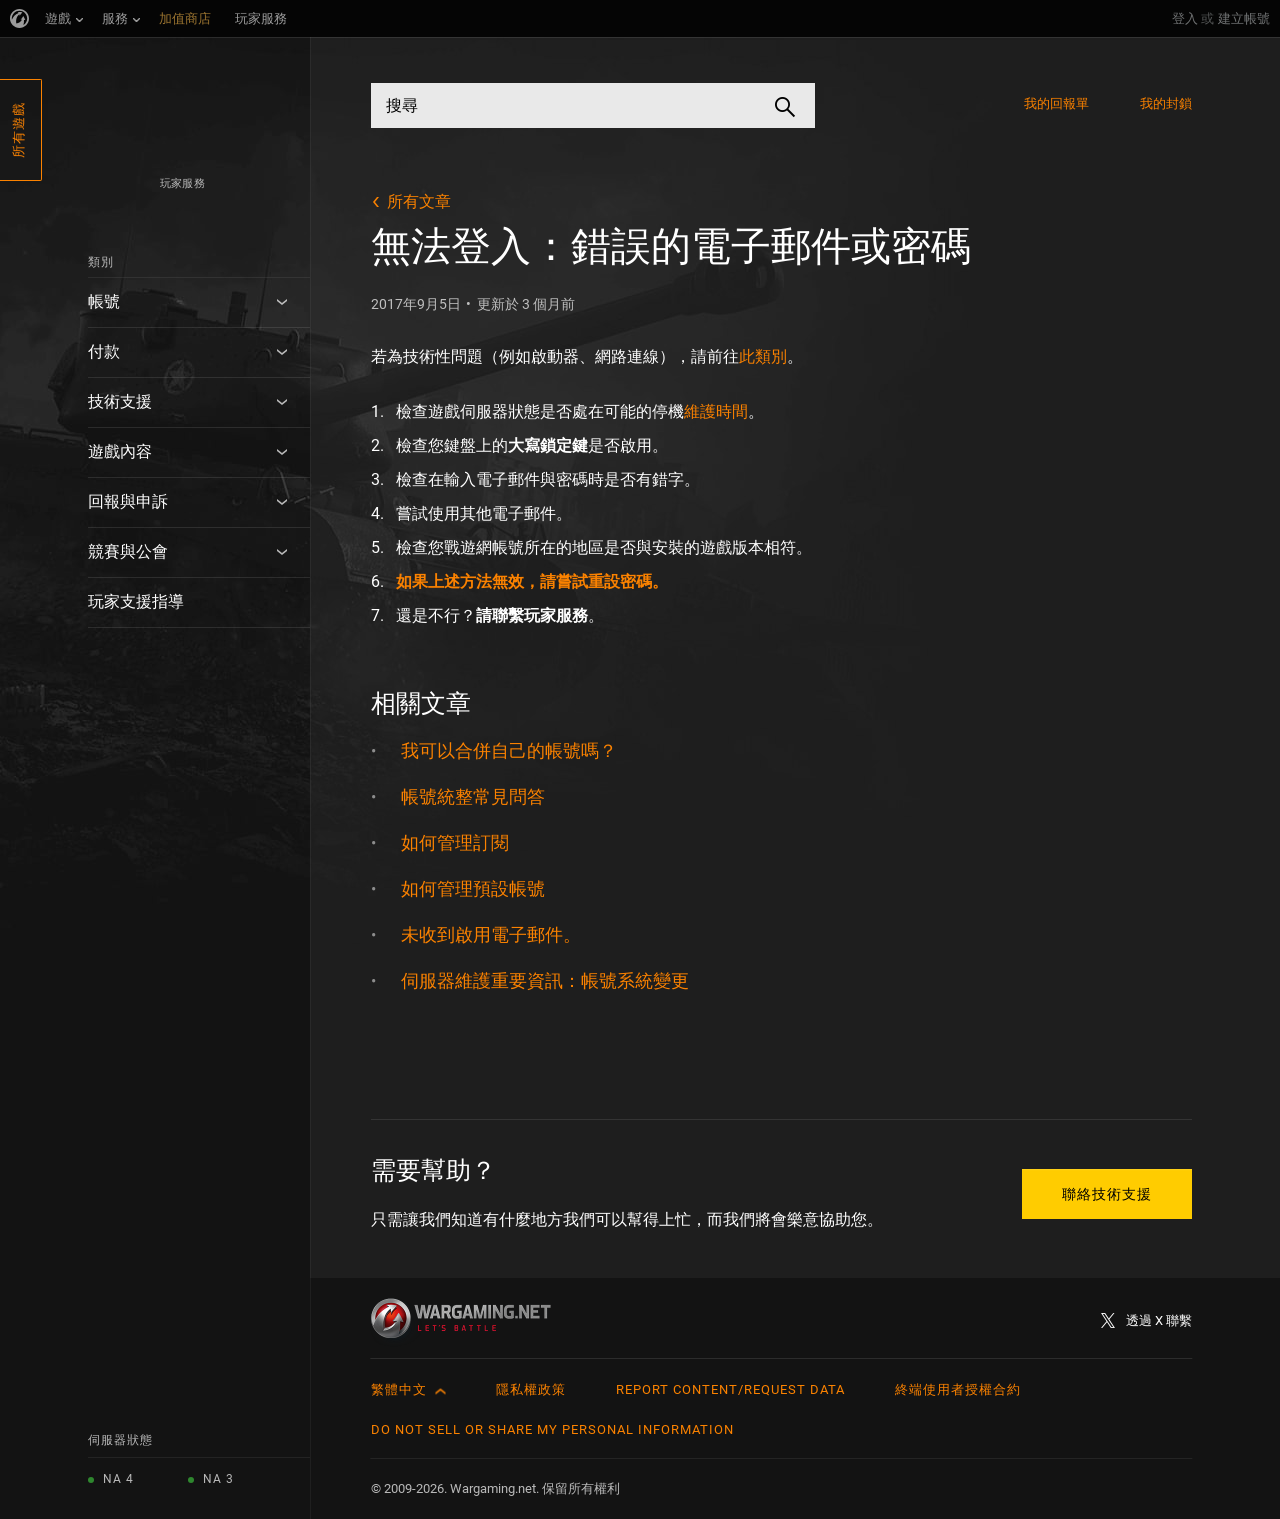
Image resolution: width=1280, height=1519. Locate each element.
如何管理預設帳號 (473, 888)
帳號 (104, 301)
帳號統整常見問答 (473, 796)
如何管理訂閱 (455, 842)
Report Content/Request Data (730, 1389)
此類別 (763, 356)
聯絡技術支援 (1107, 1194)
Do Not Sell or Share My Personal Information (552, 1429)
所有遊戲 (18, 130)
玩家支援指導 (136, 601)
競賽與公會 (128, 551)
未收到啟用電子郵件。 (491, 934)
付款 (104, 351)
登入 (1185, 18)
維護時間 (716, 411)
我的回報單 (1057, 103)
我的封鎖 (1166, 103)
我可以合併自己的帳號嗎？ (509, 750)
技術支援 (120, 401)
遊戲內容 (120, 451)
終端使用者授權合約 (958, 1389)
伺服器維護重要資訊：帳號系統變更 (545, 980)
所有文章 (419, 201)
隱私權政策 (531, 1389)
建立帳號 (1244, 18)
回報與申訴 (128, 501)
